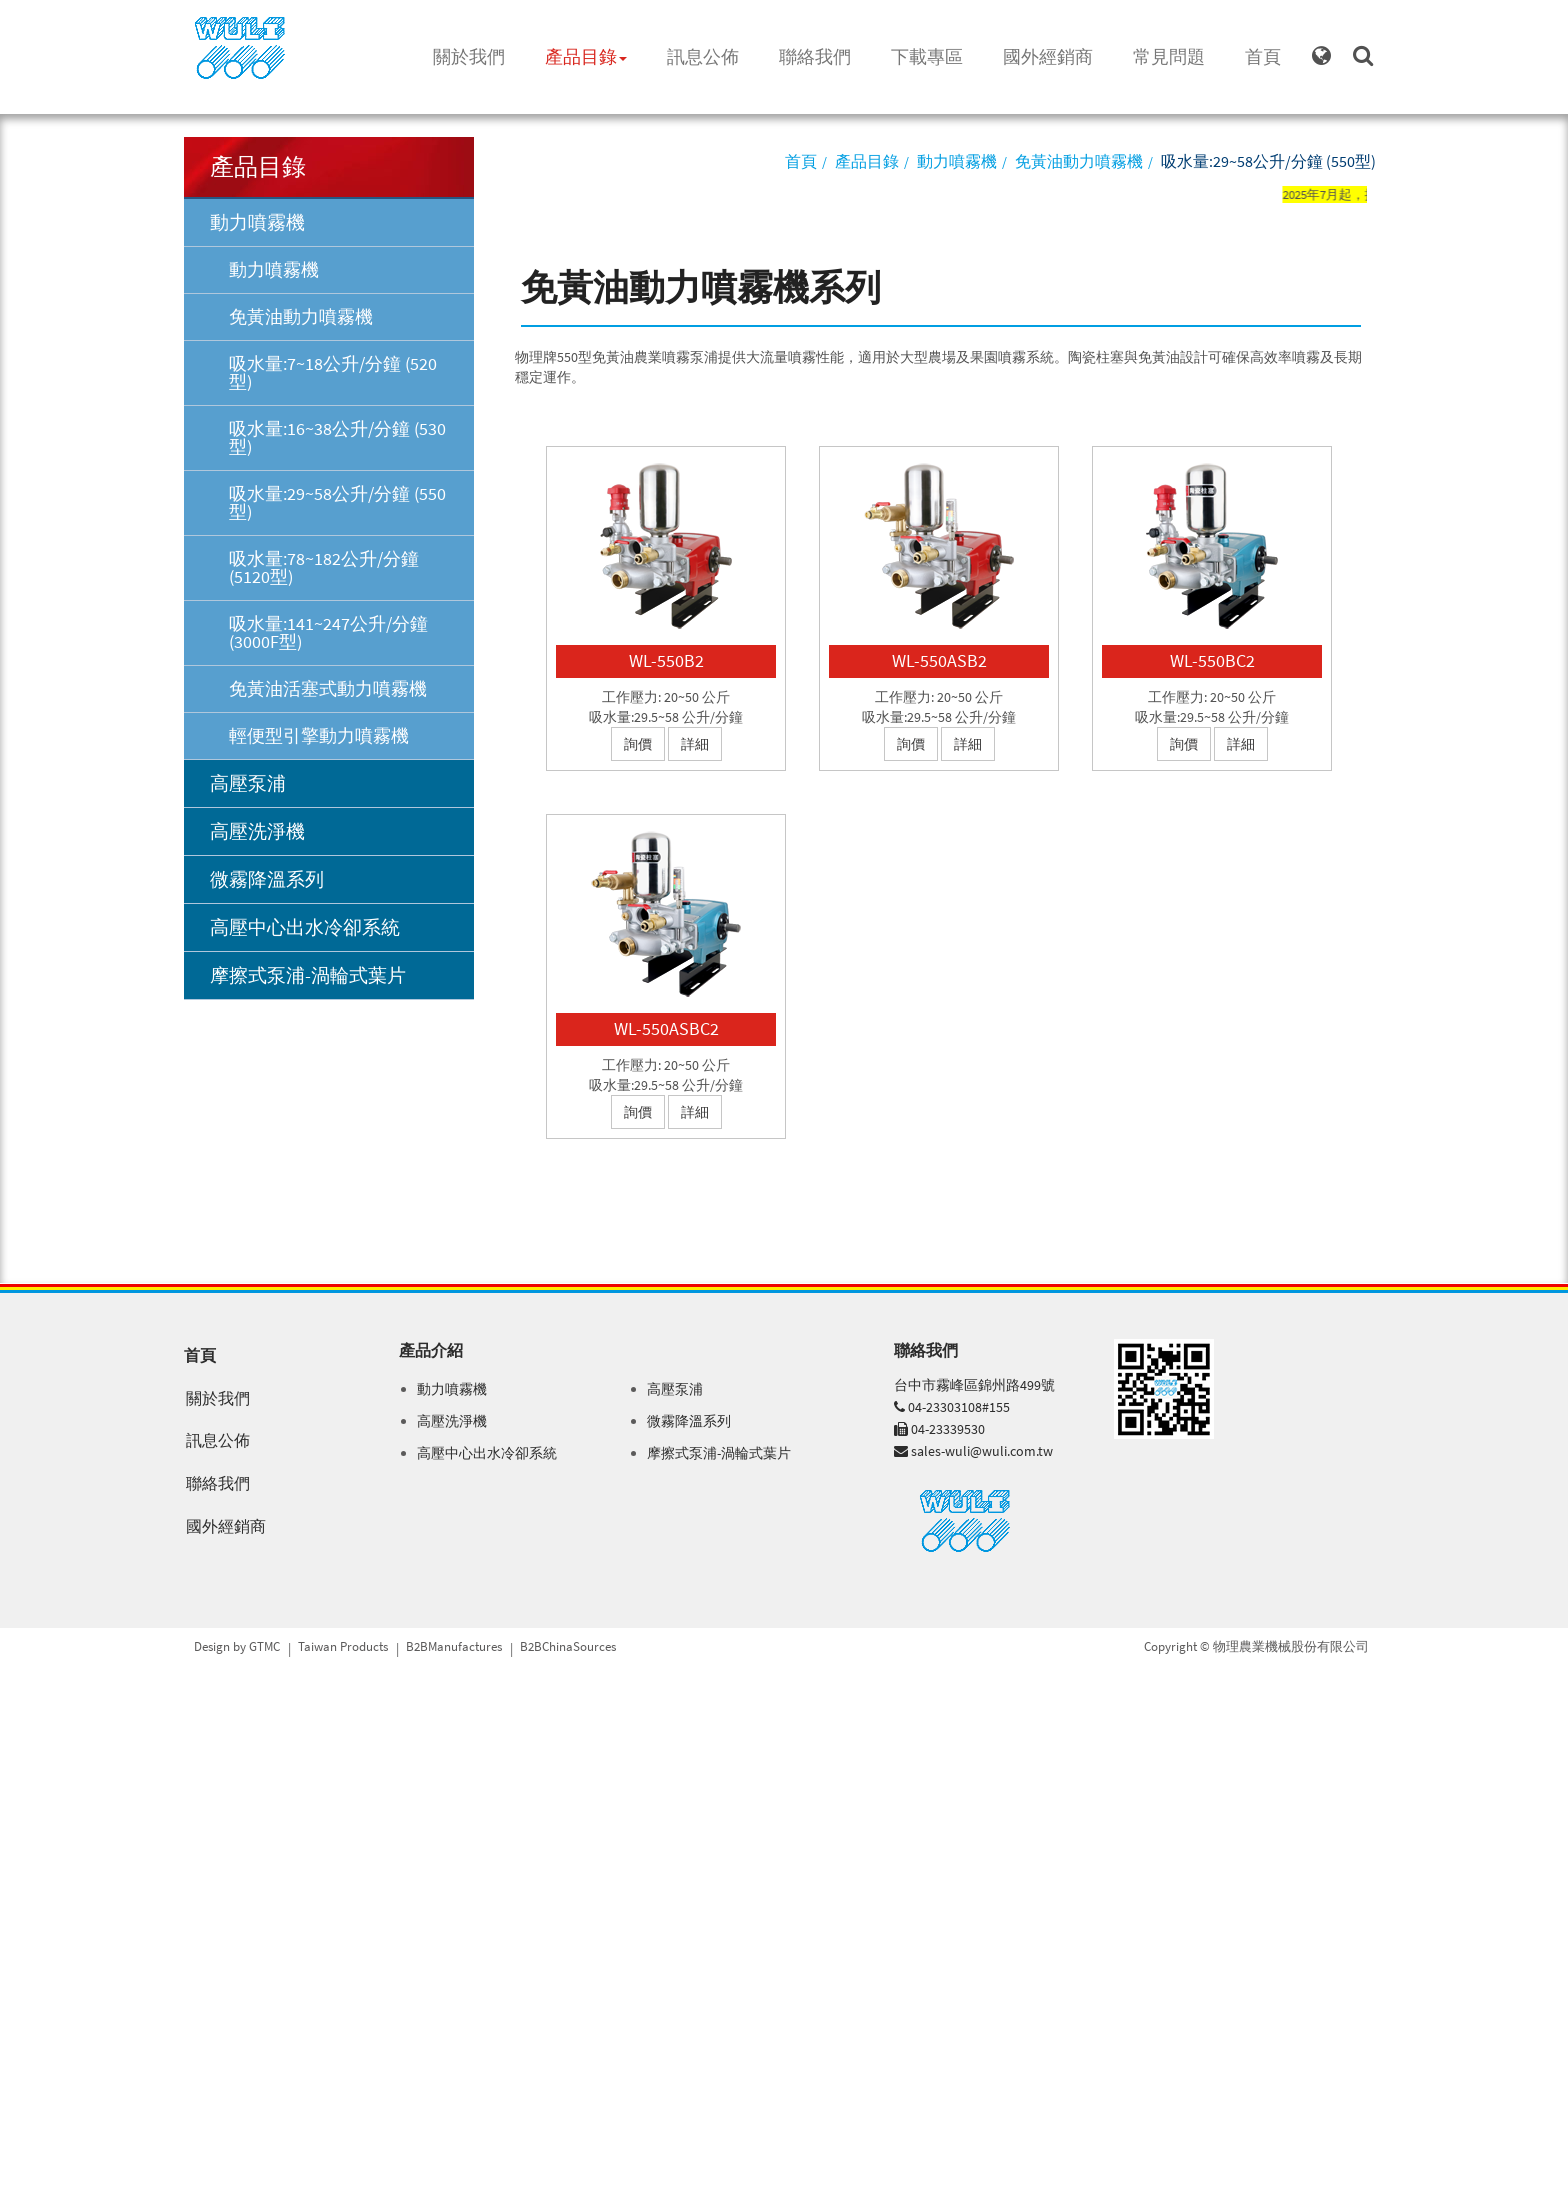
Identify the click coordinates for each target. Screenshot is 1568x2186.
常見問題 (1169, 56)
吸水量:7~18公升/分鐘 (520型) (333, 372)
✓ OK (317, 2176)
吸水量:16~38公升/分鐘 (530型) (337, 437)
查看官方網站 (99, 1856)
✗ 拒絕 (19, 1736)
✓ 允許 (20, 1716)
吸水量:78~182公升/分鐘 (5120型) (324, 567)
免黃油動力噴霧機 (301, 316)
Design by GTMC (237, 1646)
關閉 (14, 1676)
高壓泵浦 (248, 783)
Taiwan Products (343, 1646)
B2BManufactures (454, 1646)
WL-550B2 (666, 660)
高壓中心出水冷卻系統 (305, 927)
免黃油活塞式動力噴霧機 (328, 688)
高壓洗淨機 (257, 831)
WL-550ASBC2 (666, 1028)
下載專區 (927, 56)
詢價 (638, 744)
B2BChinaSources (568, 1646)
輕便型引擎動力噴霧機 (319, 735)
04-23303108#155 (959, 1407)
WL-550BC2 (1212, 660)
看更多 (27, 1856)
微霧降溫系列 (267, 879)
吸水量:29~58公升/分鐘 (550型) (337, 502)
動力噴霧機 (257, 222)
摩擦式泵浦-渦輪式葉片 (308, 975)
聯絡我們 (815, 56)
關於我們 (469, 56)
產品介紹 (431, 1350)
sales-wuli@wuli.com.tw (982, 1451)
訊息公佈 (703, 56)
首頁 (1263, 56)
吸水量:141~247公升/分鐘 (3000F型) (328, 632)
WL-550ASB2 (939, 660)
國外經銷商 (1048, 56)
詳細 (695, 744)
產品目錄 (586, 56)
